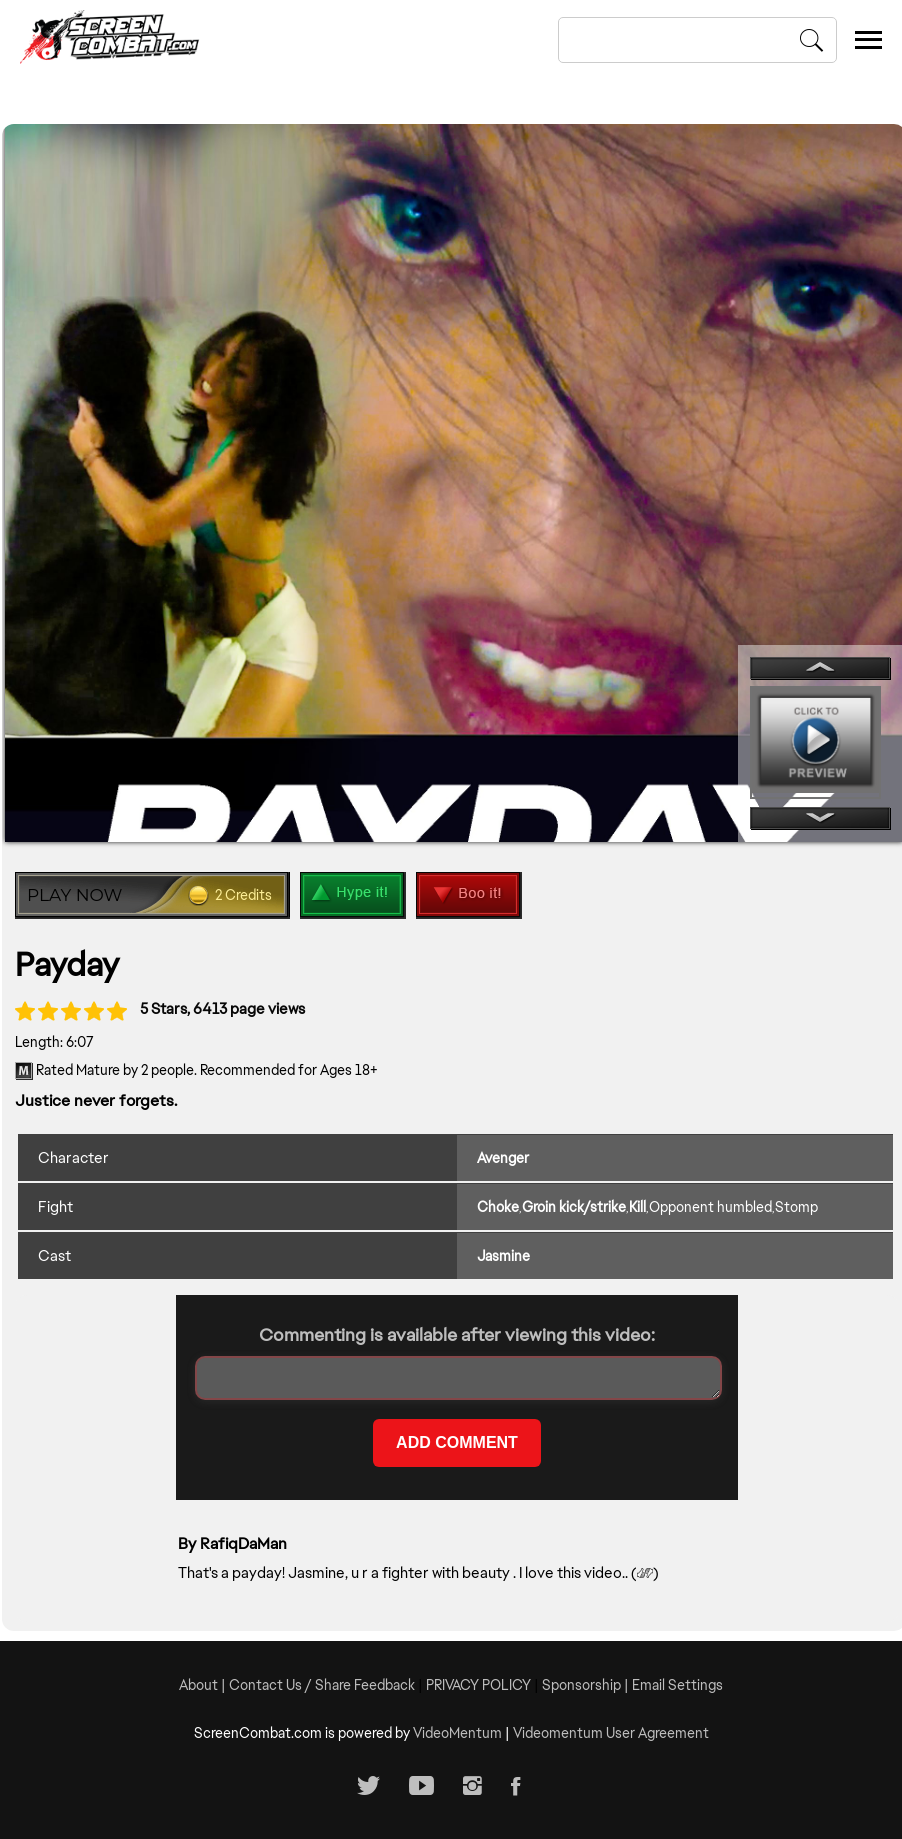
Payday (67, 964)
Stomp (796, 1207)
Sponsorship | (587, 1685)
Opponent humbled (710, 1207)
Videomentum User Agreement (611, 1733)
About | (204, 1685)
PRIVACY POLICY (478, 1685)
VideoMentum (457, 1733)
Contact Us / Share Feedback (322, 1685)
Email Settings (677, 1685)
